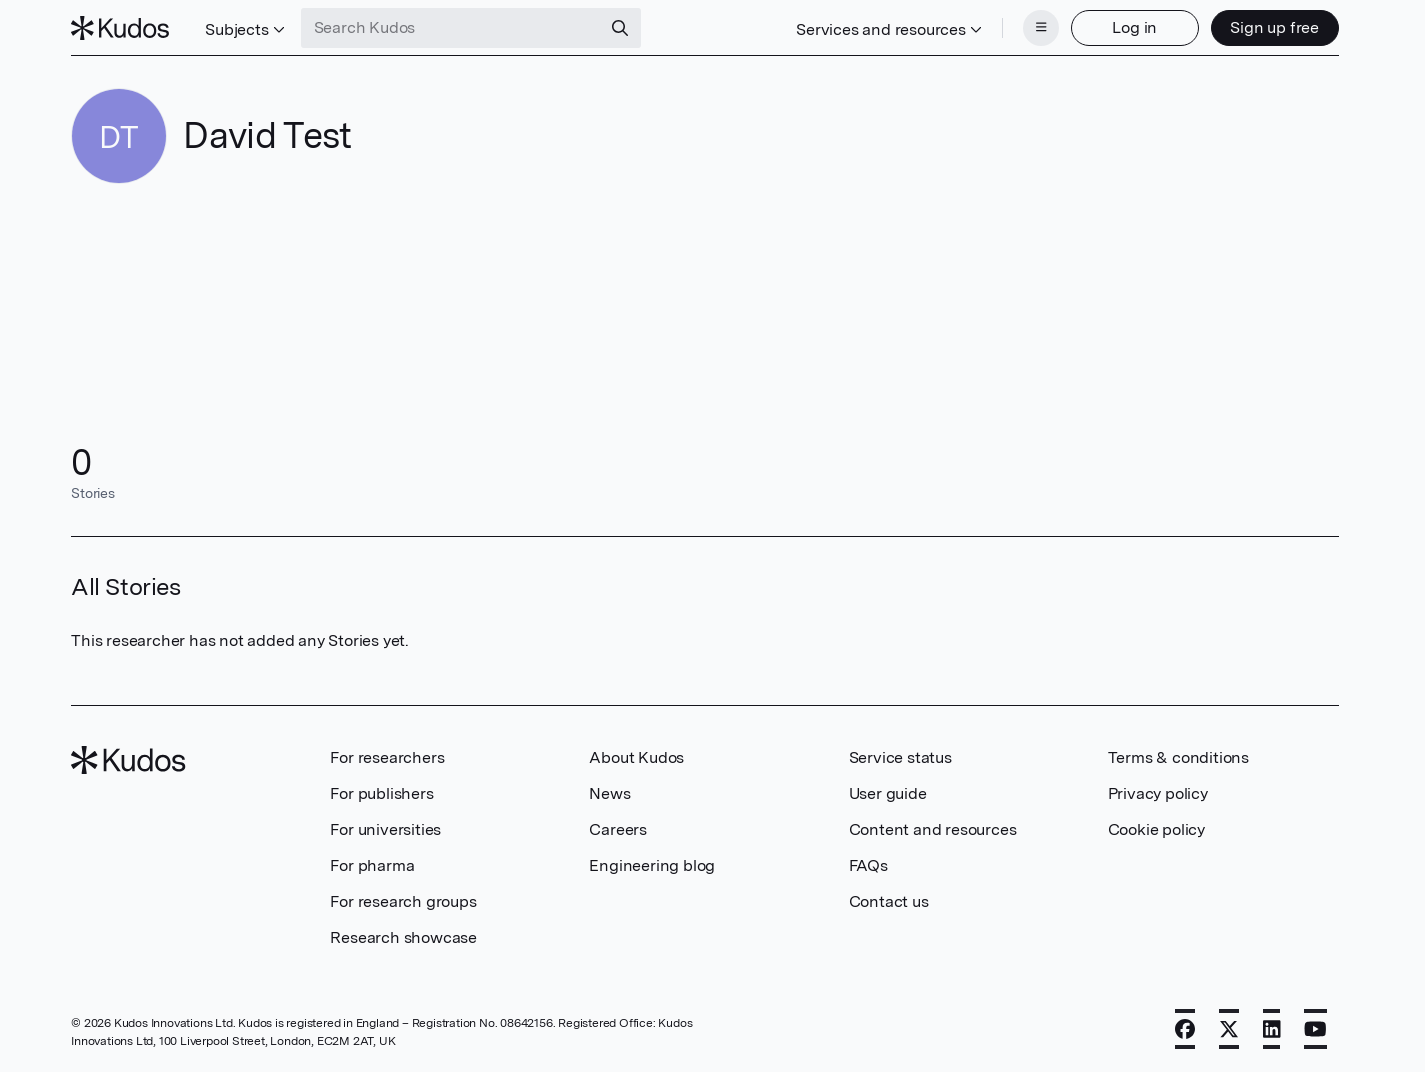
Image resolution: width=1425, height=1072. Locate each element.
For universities (385, 829)
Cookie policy (1156, 829)
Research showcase (403, 937)
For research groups (403, 901)
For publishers (381, 793)
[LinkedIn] (1272, 1029)
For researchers (387, 757)
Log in (1134, 27)
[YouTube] (1315, 1029)
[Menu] (1041, 28)
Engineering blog (652, 865)
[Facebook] (1185, 1029)
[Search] (620, 28)
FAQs (868, 865)
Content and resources (933, 829)
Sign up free (1274, 27)
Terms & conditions (1178, 757)
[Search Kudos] (451, 28)
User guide (888, 793)
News (609, 793)
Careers (618, 829)
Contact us (889, 901)
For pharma (372, 865)
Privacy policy (1158, 793)
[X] (1229, 1029)
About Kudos (636, 757)
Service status (900, 757)
